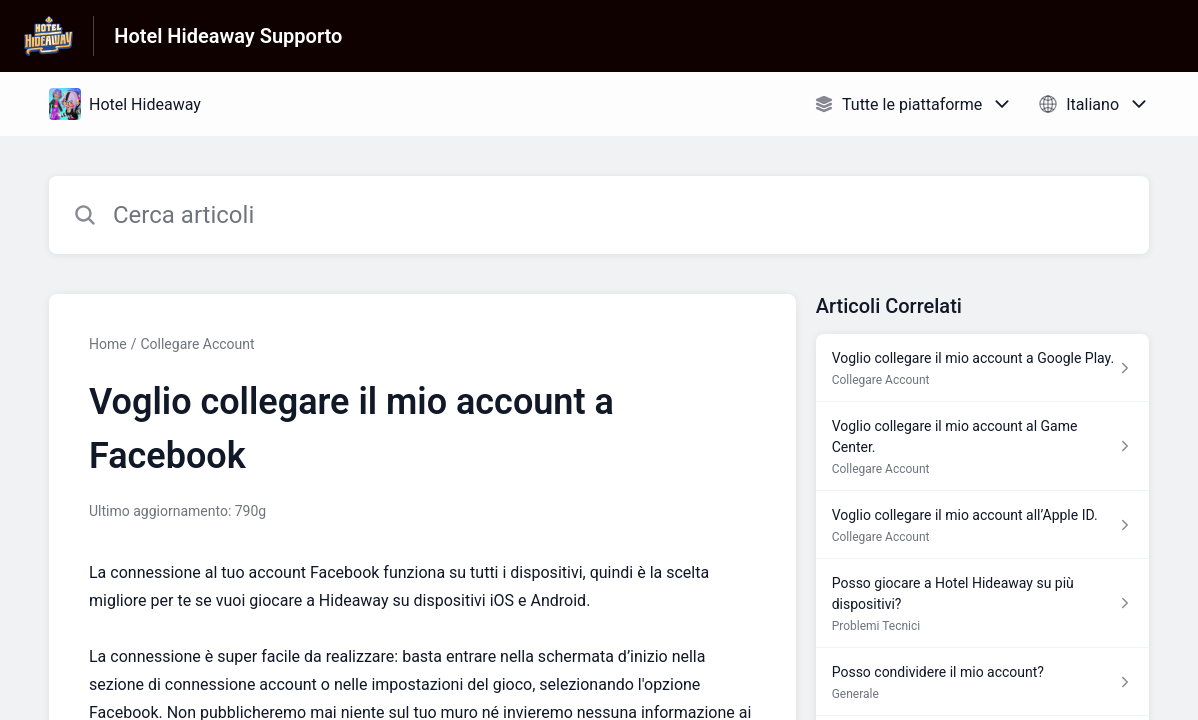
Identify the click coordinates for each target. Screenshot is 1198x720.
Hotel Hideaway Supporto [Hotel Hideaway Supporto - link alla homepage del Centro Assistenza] (228, 36)
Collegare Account (197, 344)
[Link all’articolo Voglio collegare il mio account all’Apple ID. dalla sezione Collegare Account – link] (982, 525)
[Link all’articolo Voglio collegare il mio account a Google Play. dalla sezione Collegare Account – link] (982, 368)
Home (108, 344)
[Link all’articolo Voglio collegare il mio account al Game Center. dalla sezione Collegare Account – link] (982, 446)
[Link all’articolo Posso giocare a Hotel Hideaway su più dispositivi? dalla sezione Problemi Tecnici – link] (982, 603)
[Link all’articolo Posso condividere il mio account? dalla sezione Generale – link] (982, 682)
